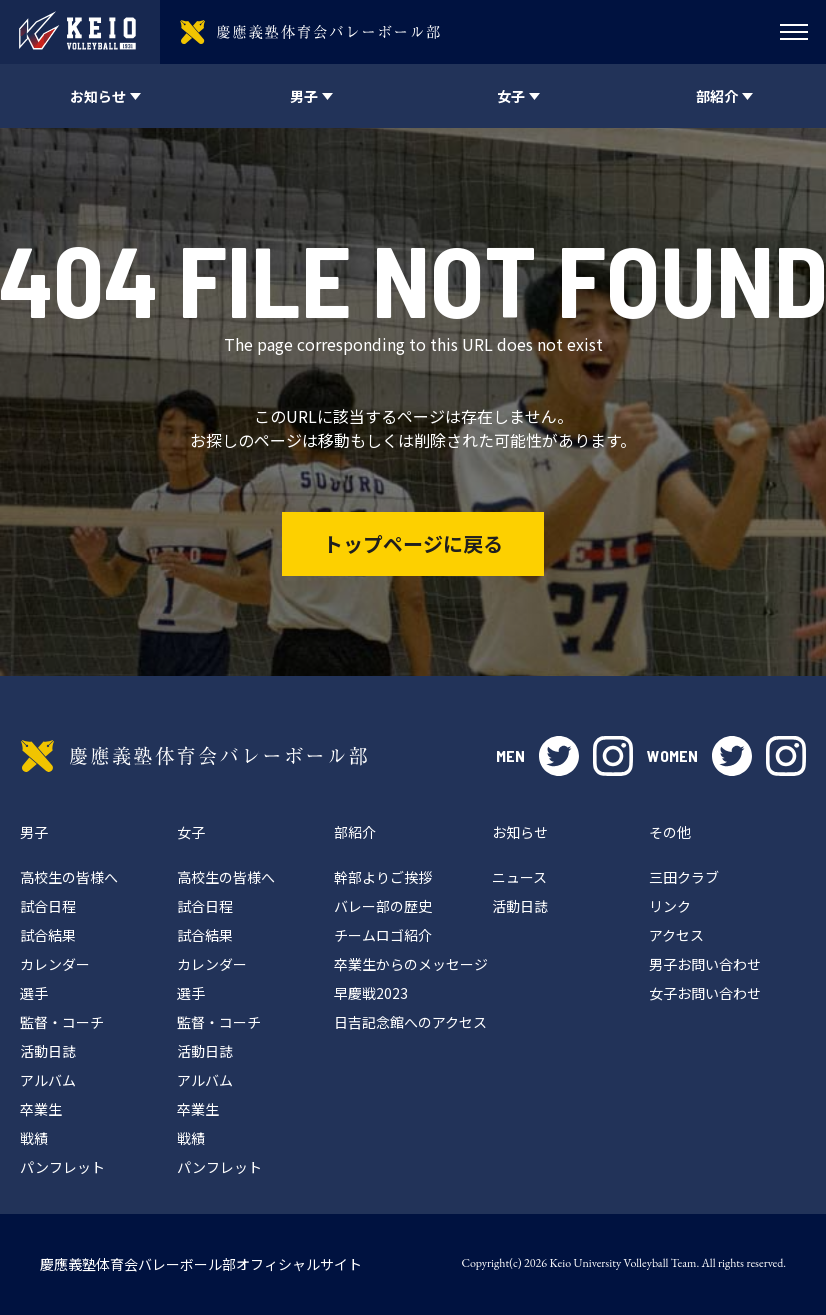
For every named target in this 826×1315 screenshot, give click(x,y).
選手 (34, 993)
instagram (613, 756)
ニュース (519, 877)
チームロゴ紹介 (383, 935)
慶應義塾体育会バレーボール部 (194, 756)
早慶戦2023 (371, 993)
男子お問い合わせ (705, 964)
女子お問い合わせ (705, 993)
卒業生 (41, 1109)
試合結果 (48, 935)
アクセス (676, 935)
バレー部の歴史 (383, 906)
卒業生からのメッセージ (411, 964)
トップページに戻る (413, 543)
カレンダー (55, 964)
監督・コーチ (62, 1022)
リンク (670, 906)
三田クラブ (684, 877)
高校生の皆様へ (69, 877)
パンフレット (62, 1167)
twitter (559, 756)
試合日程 (48, 906)
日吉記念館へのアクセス (410, 1022)
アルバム (48, 1080)
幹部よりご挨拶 (383, 877)
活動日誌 (48, 1051)
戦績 (34, 1138)
